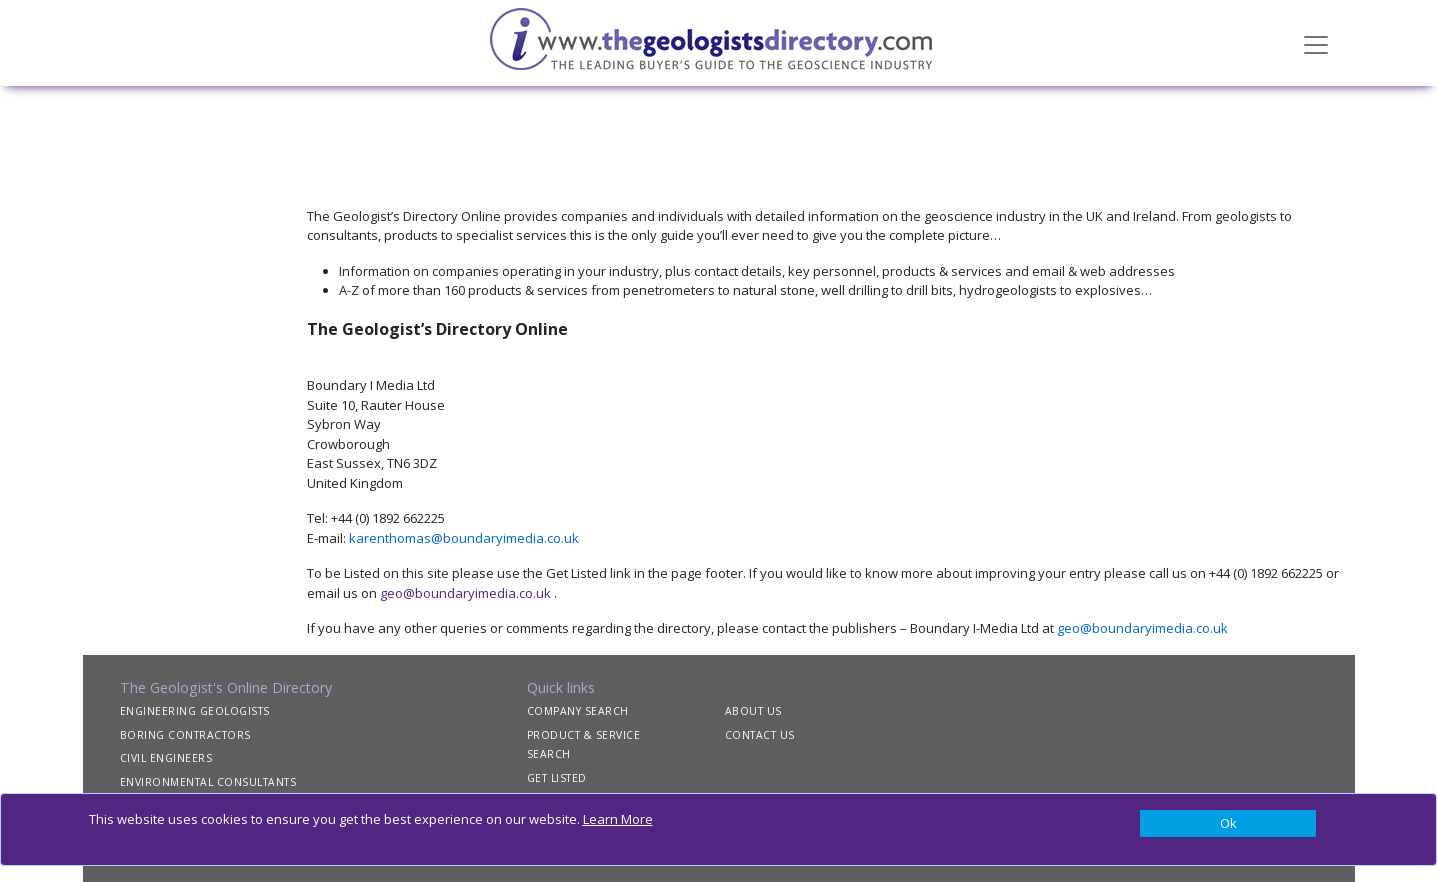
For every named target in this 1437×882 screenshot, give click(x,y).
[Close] (1228, 824)
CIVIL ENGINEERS (166, 758)
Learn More (618, 819)
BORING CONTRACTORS (185, 735)
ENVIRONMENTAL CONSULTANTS (208, 782)
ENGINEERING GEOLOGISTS (195, 711)
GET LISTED (557, 778)
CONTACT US (760, 735)
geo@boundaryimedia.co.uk (465, 593)
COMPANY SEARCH (578, 711)
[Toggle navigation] (1316, 43)
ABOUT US (753, 711)
